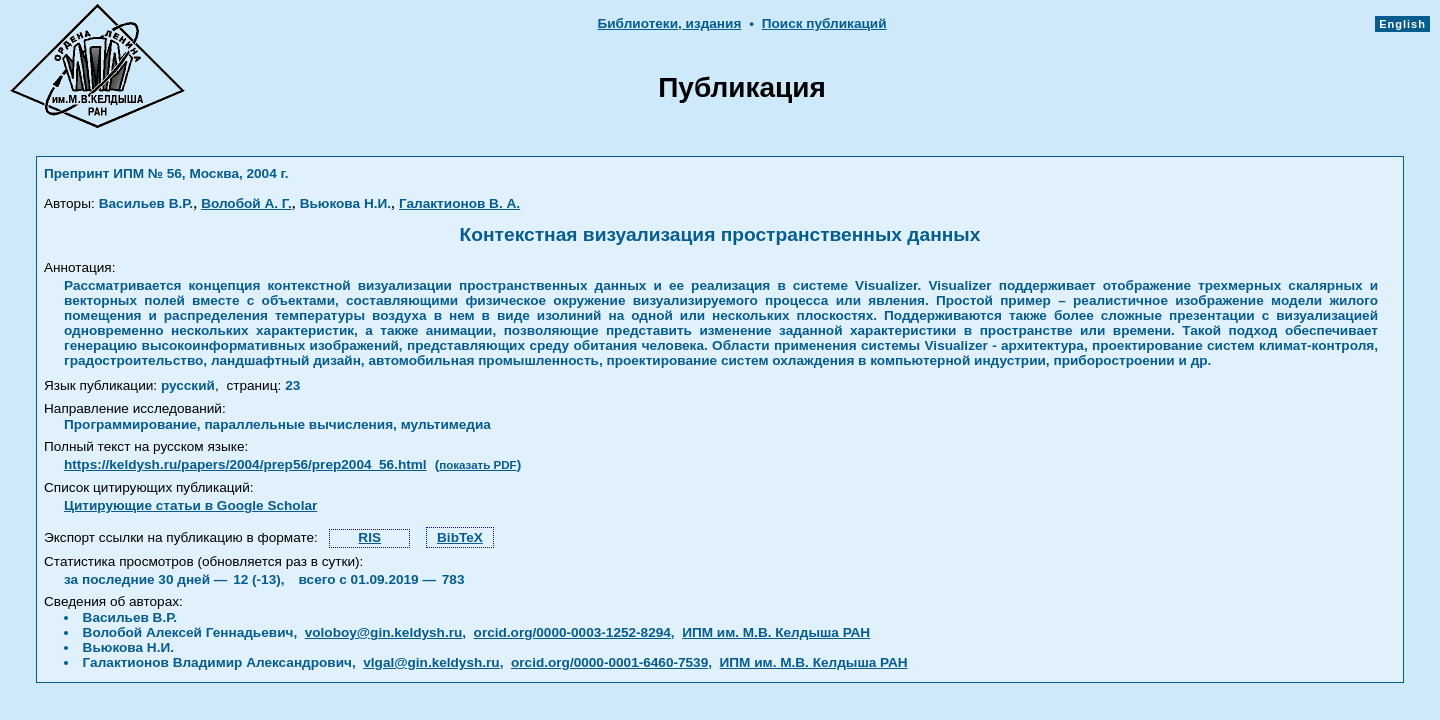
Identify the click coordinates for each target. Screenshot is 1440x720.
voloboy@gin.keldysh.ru (384, 632)
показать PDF (477, 465)
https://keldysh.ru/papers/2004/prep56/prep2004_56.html (245, 464)
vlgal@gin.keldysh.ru (431, 662)
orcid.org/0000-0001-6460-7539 (609, 662)
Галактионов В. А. (459, 203)
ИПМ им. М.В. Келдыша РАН (776, 632)
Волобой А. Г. (246, 203)
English (1402, 24)
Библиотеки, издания (669, 23)
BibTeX (460, 537)
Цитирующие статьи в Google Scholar (190, 505)
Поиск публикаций (824, 23)
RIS (369, 537)
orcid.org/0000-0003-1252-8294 (572, 632)
